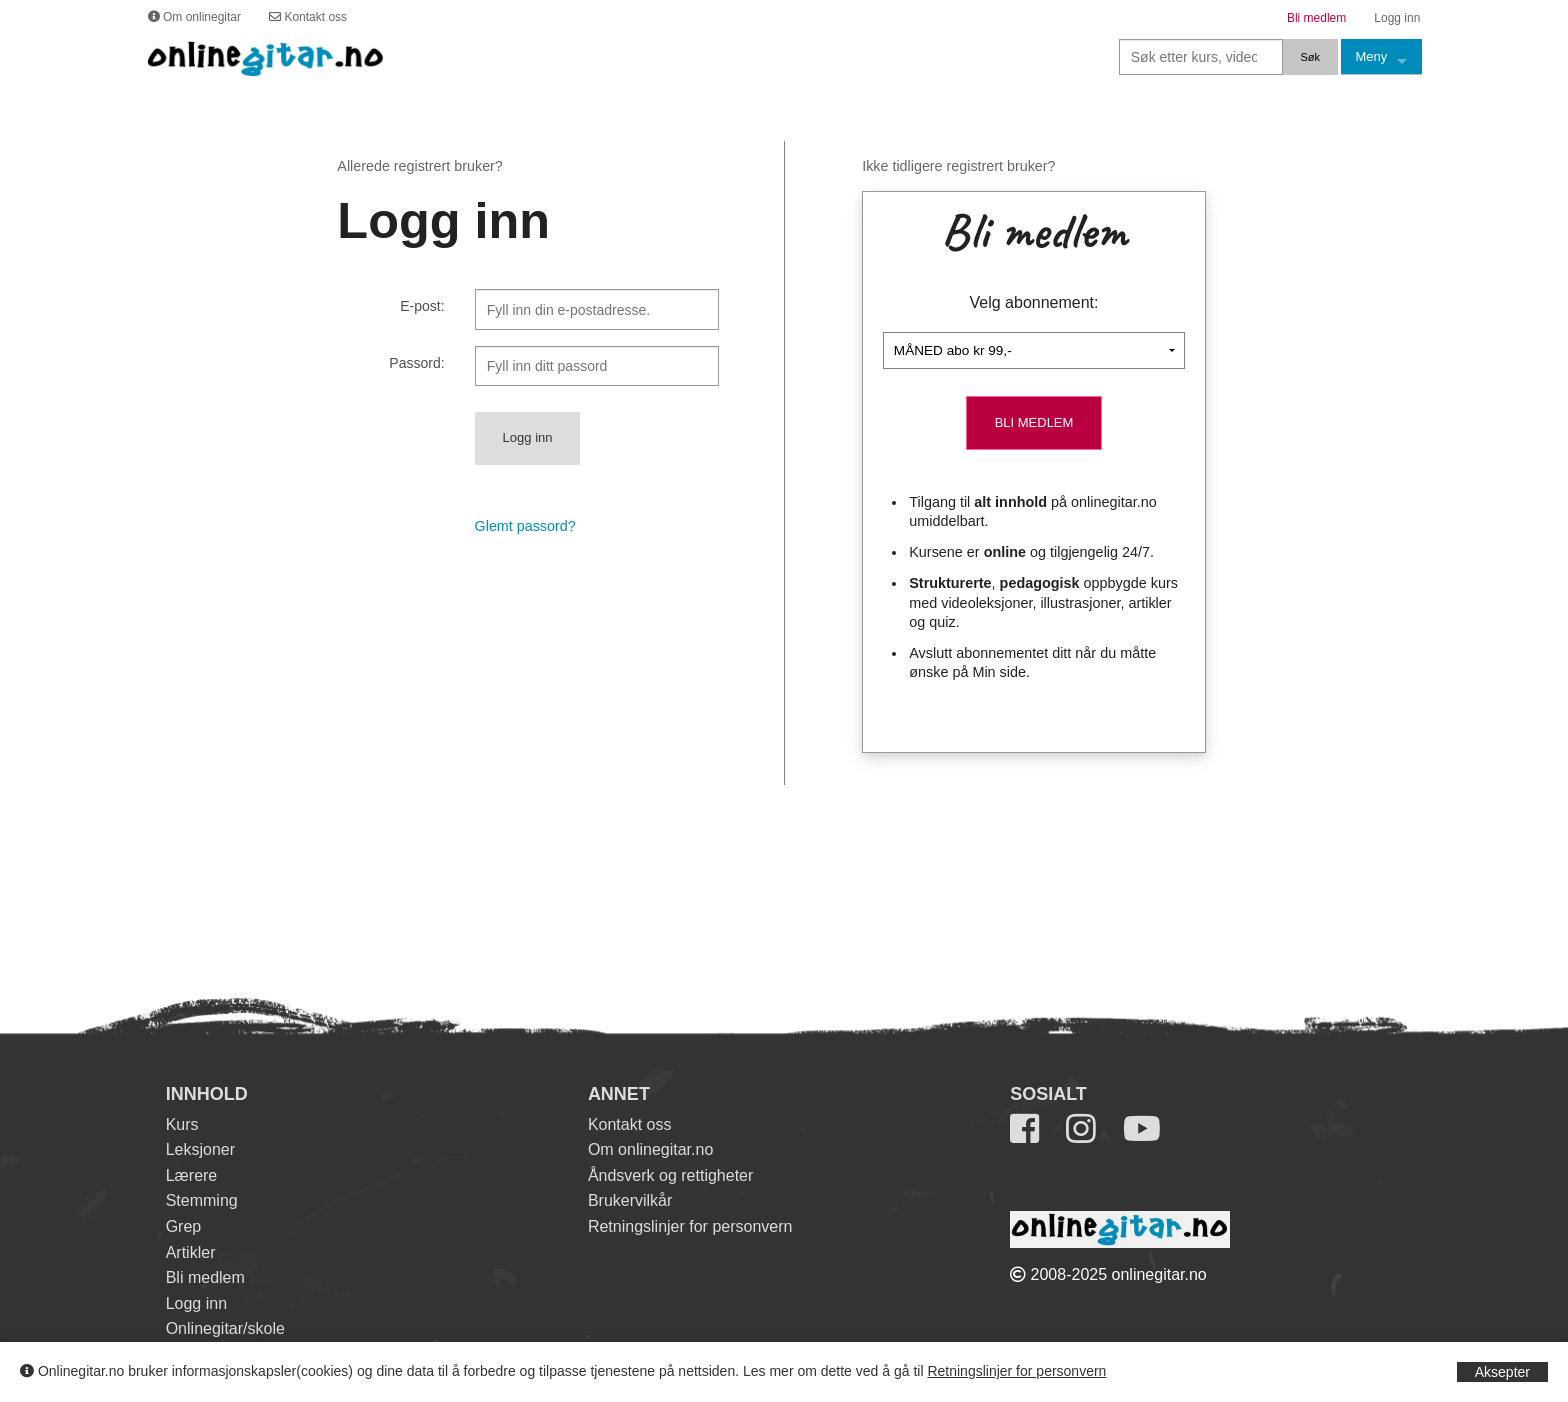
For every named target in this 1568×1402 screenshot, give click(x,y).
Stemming (202, 1200)
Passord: (416, 363)
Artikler (191, 1252)
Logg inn (196, 1303)
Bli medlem (205, 1277)
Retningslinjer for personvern (1016, 1371)
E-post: (422, 306)
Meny (1372, 56)
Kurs (182, 1124)
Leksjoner (200, 1149)
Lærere (192, 1175)
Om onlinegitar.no (650, 1149)
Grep (184, 1226)
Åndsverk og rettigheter (670, 1175)
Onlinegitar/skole (225, 1328)
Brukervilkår (630, 1200)
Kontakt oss (630, 1124)
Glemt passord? (525, 526)
